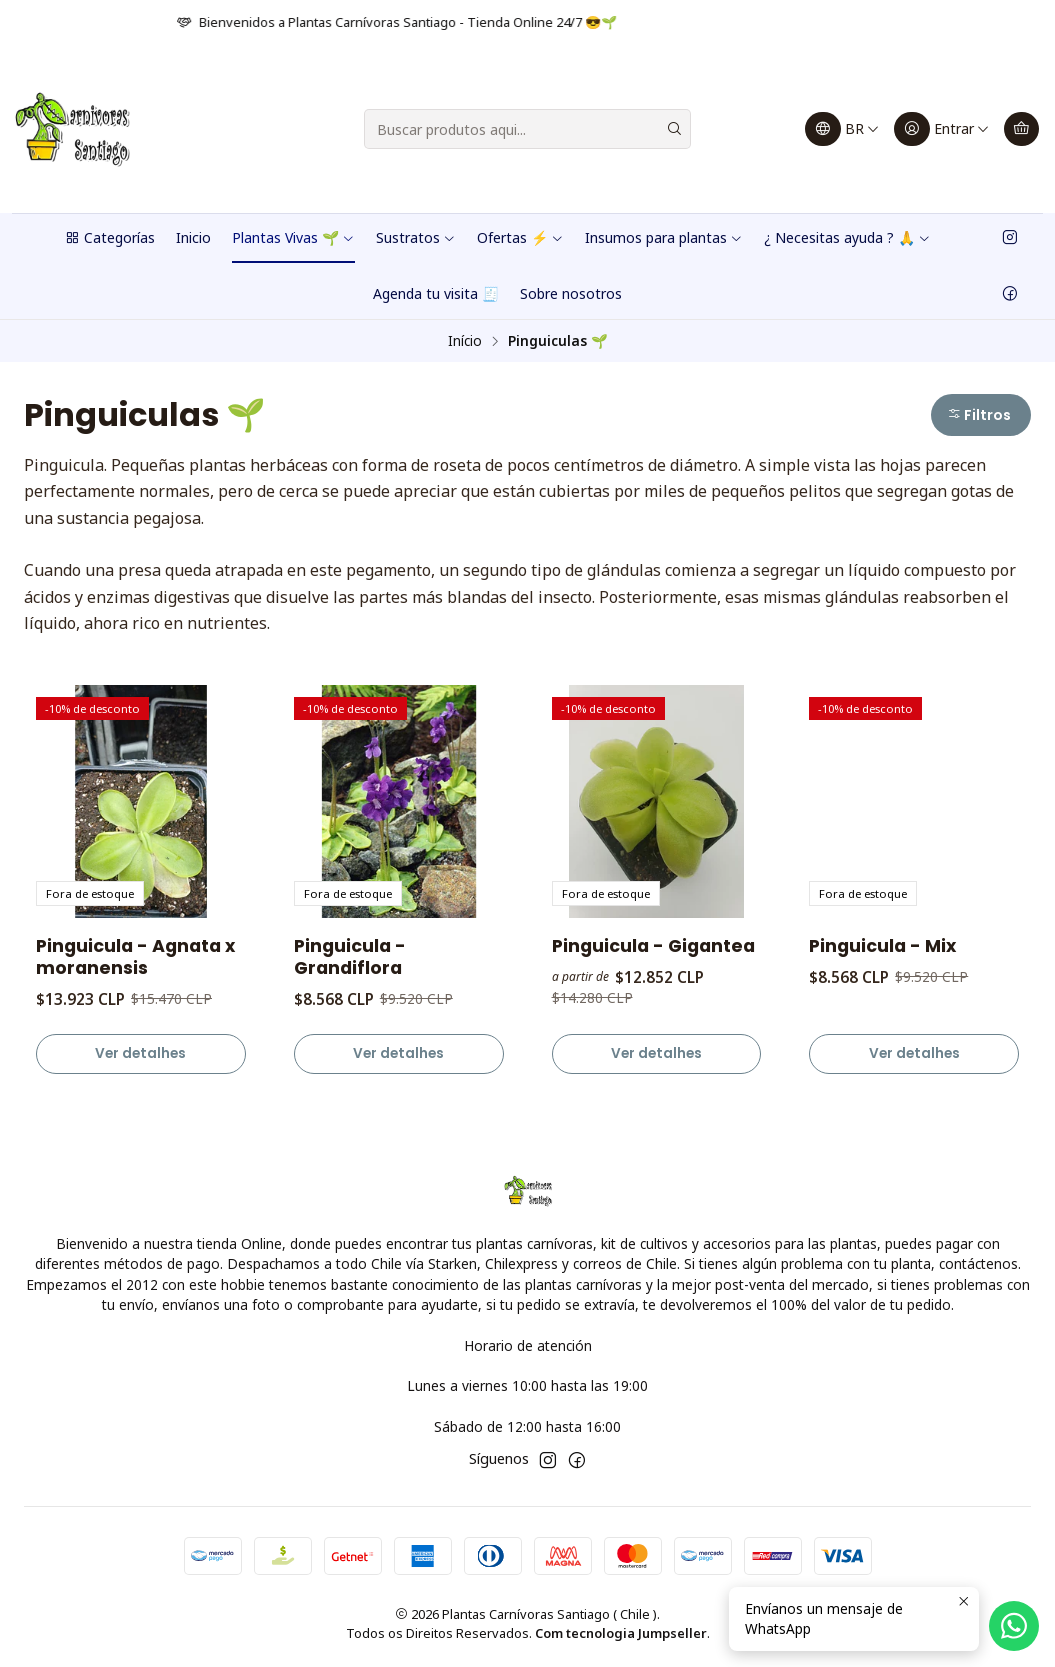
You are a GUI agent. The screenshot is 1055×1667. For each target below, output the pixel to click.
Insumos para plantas (664, 237)
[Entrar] (942, 129)
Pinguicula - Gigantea (653, 946)
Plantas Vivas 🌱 (293, 237)
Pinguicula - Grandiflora (350, 957)
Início (465, 341)
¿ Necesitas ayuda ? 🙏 (847, 237)
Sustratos (416, 237)
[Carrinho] (1021, 129)
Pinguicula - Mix (882, 946)
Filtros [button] (979, 415)
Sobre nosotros (571, 293)
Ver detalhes (140, 1053)
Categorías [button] (109, 237)
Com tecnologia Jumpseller (621, 1633)
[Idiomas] (842, 129)
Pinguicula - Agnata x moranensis (135, 957)
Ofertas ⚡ (520, 237)
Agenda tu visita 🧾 (436, 293)
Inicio (193, 237)
